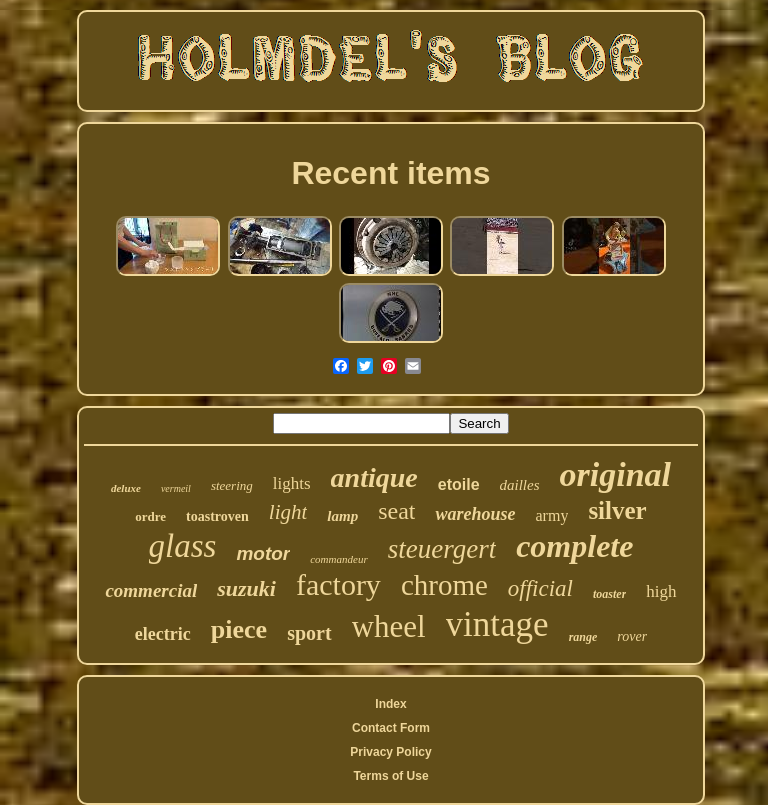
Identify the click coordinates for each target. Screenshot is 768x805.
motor (263, 553)
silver (617, 510)
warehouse (475, 514)
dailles (520, 485)
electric (163, 634)
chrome (444, 585)
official (540, 588)
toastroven (217, 516)
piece (239, 629)
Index (390, 704)
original (615, 474)
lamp (342, 516)
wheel (389, 626)
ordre (150, 516)
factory (338, 584)
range (583, 637)
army (552, 515)
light (288, 512)
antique (374, 477)
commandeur (338, 559)
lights (292, 483)
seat (396, 511)
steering (232, 485)
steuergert (442, 549)
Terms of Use (390, 776)
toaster (609, 594)
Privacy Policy (390, 752)
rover (632, 636)
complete (574, 546)
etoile (459, 484)
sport (309, 633)
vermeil (176, 488)
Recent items (390, 173)
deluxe (126, 488)
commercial (151, 590)
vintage (497, 624)
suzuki (246, 588)
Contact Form (391, 728)
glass (183, 546)
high (661, 591)
